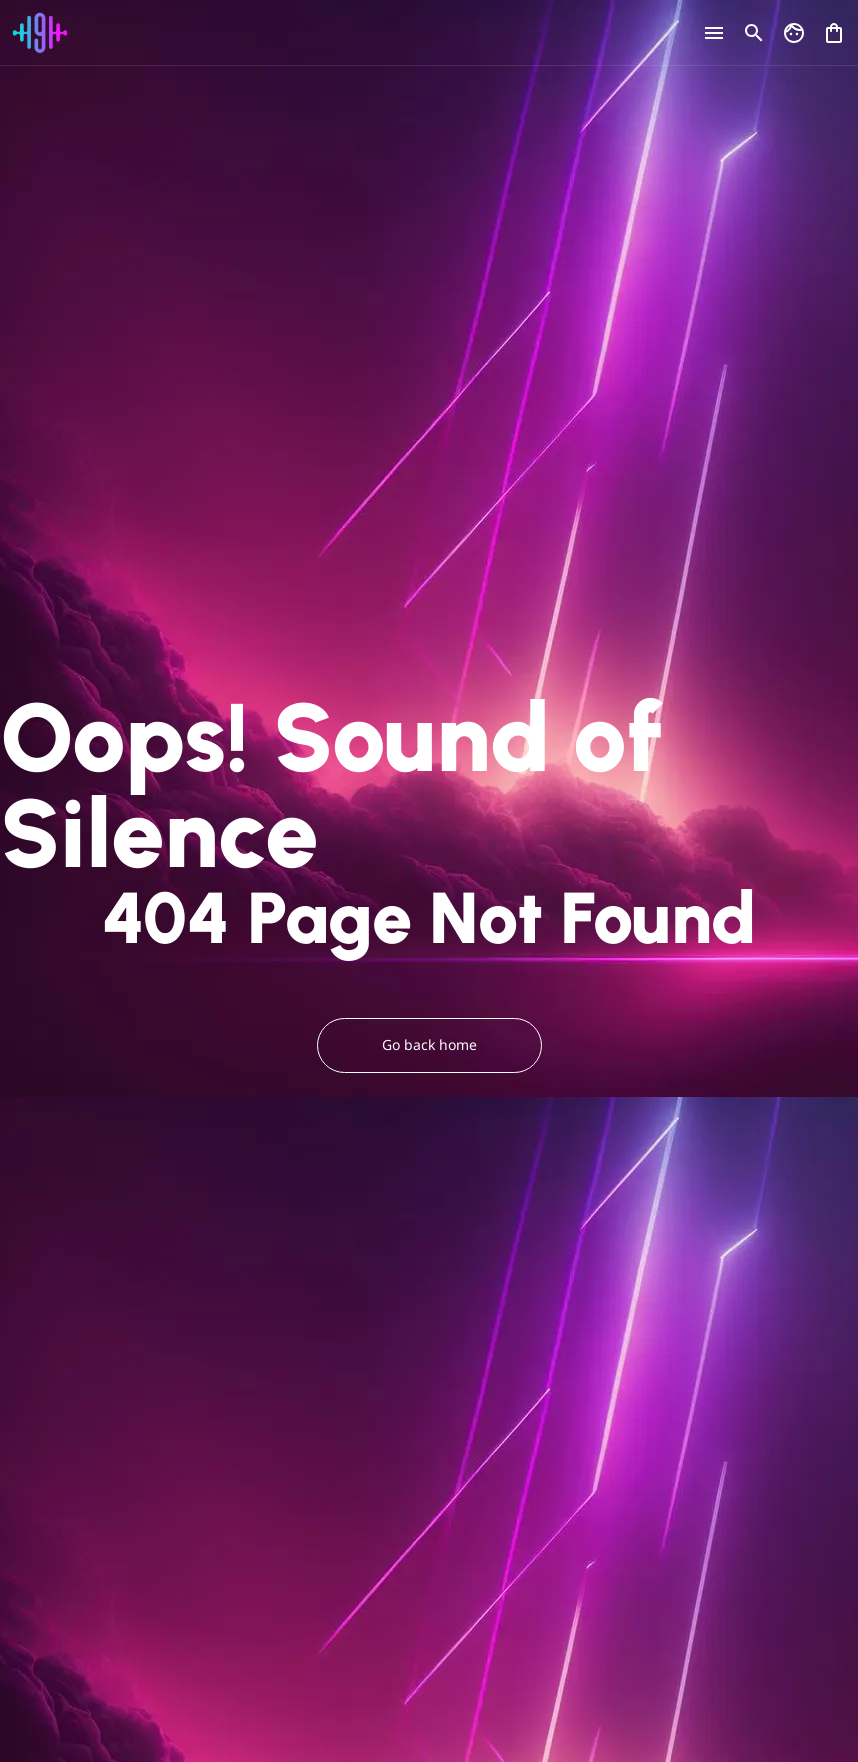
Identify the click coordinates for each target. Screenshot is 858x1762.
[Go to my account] (794, 33)
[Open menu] (714, 33)
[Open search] (754, 33)
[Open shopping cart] (834, 28)
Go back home (429, 1045)
